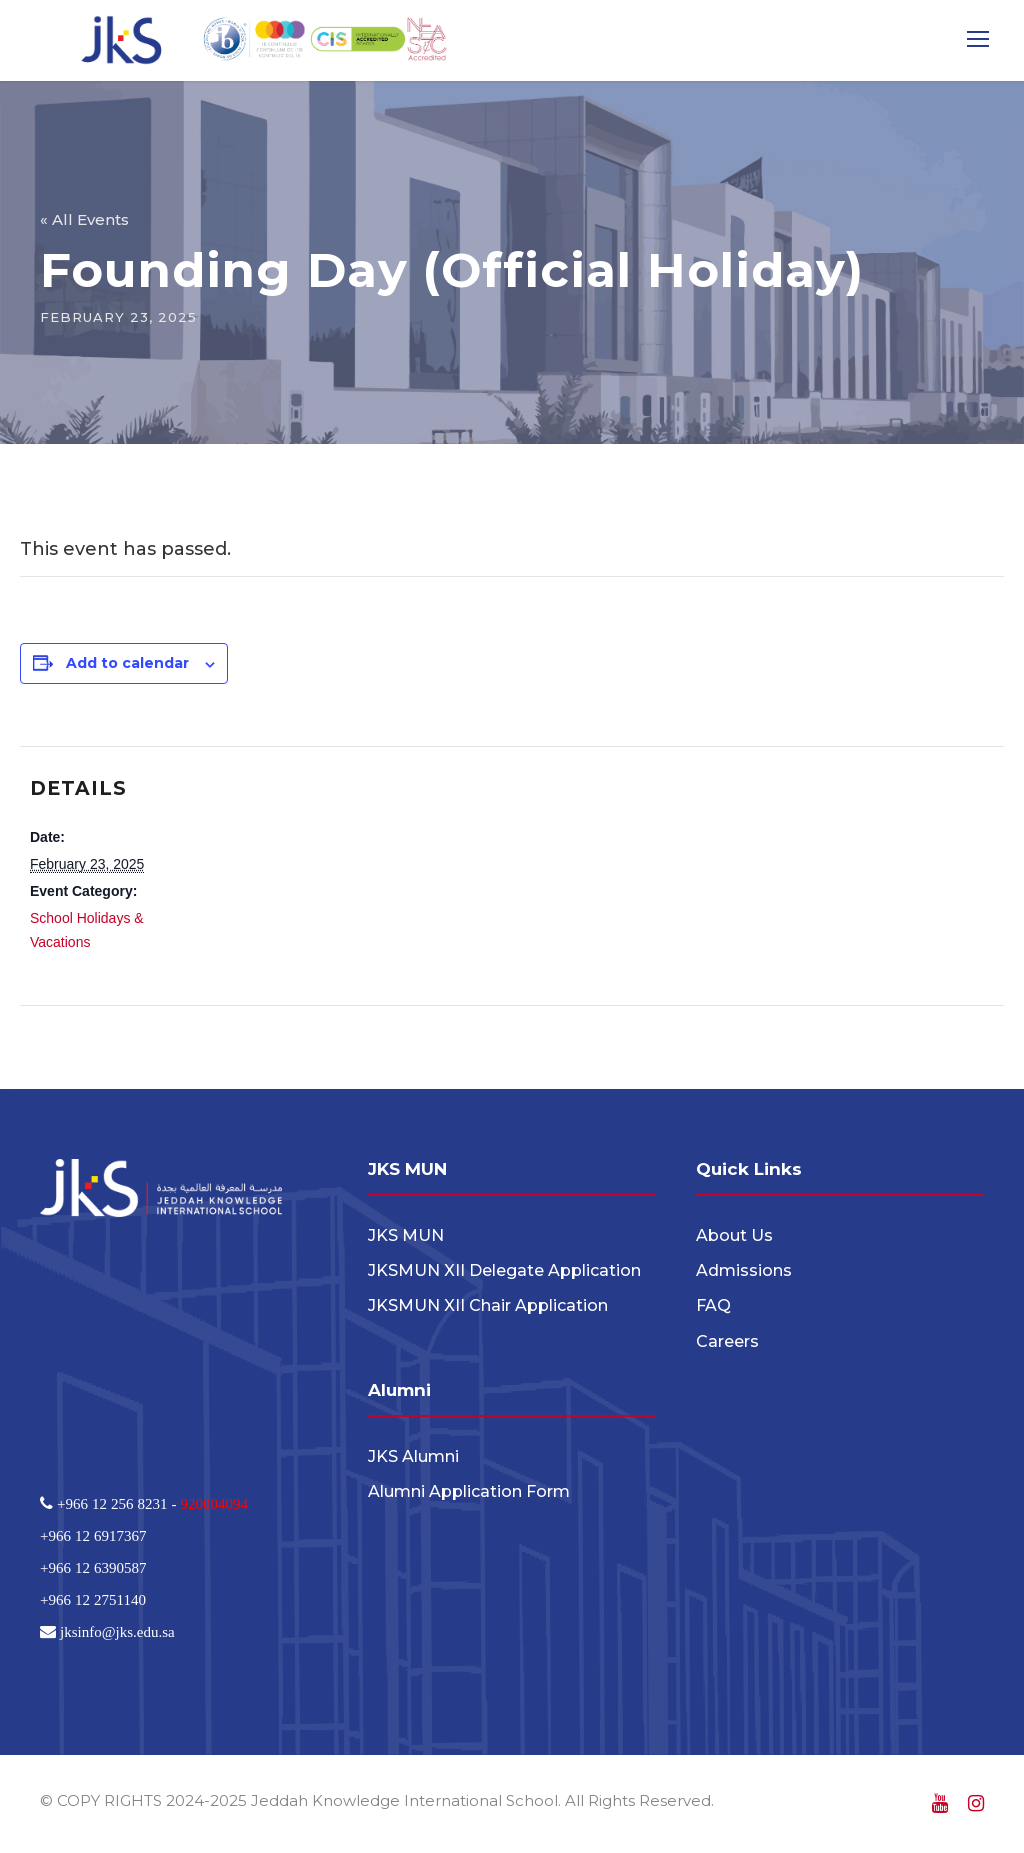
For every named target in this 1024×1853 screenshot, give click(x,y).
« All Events (84, 219)
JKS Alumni (413, 1456)
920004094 (214, 1503)
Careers (727, 1341)
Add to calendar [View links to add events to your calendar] (127, 663)
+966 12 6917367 (93, 1535)
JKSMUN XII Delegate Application (504, 1270)
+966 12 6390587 (93, 1567)
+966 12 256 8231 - (116, 1503)
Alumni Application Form (469, 1491)
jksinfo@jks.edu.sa (115, 1631)
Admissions (744, 1270)
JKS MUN (406, 1235)
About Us (734, 1235)
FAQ (713, 1305)
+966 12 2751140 (93, 1599)
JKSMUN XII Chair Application (488, 1305)
